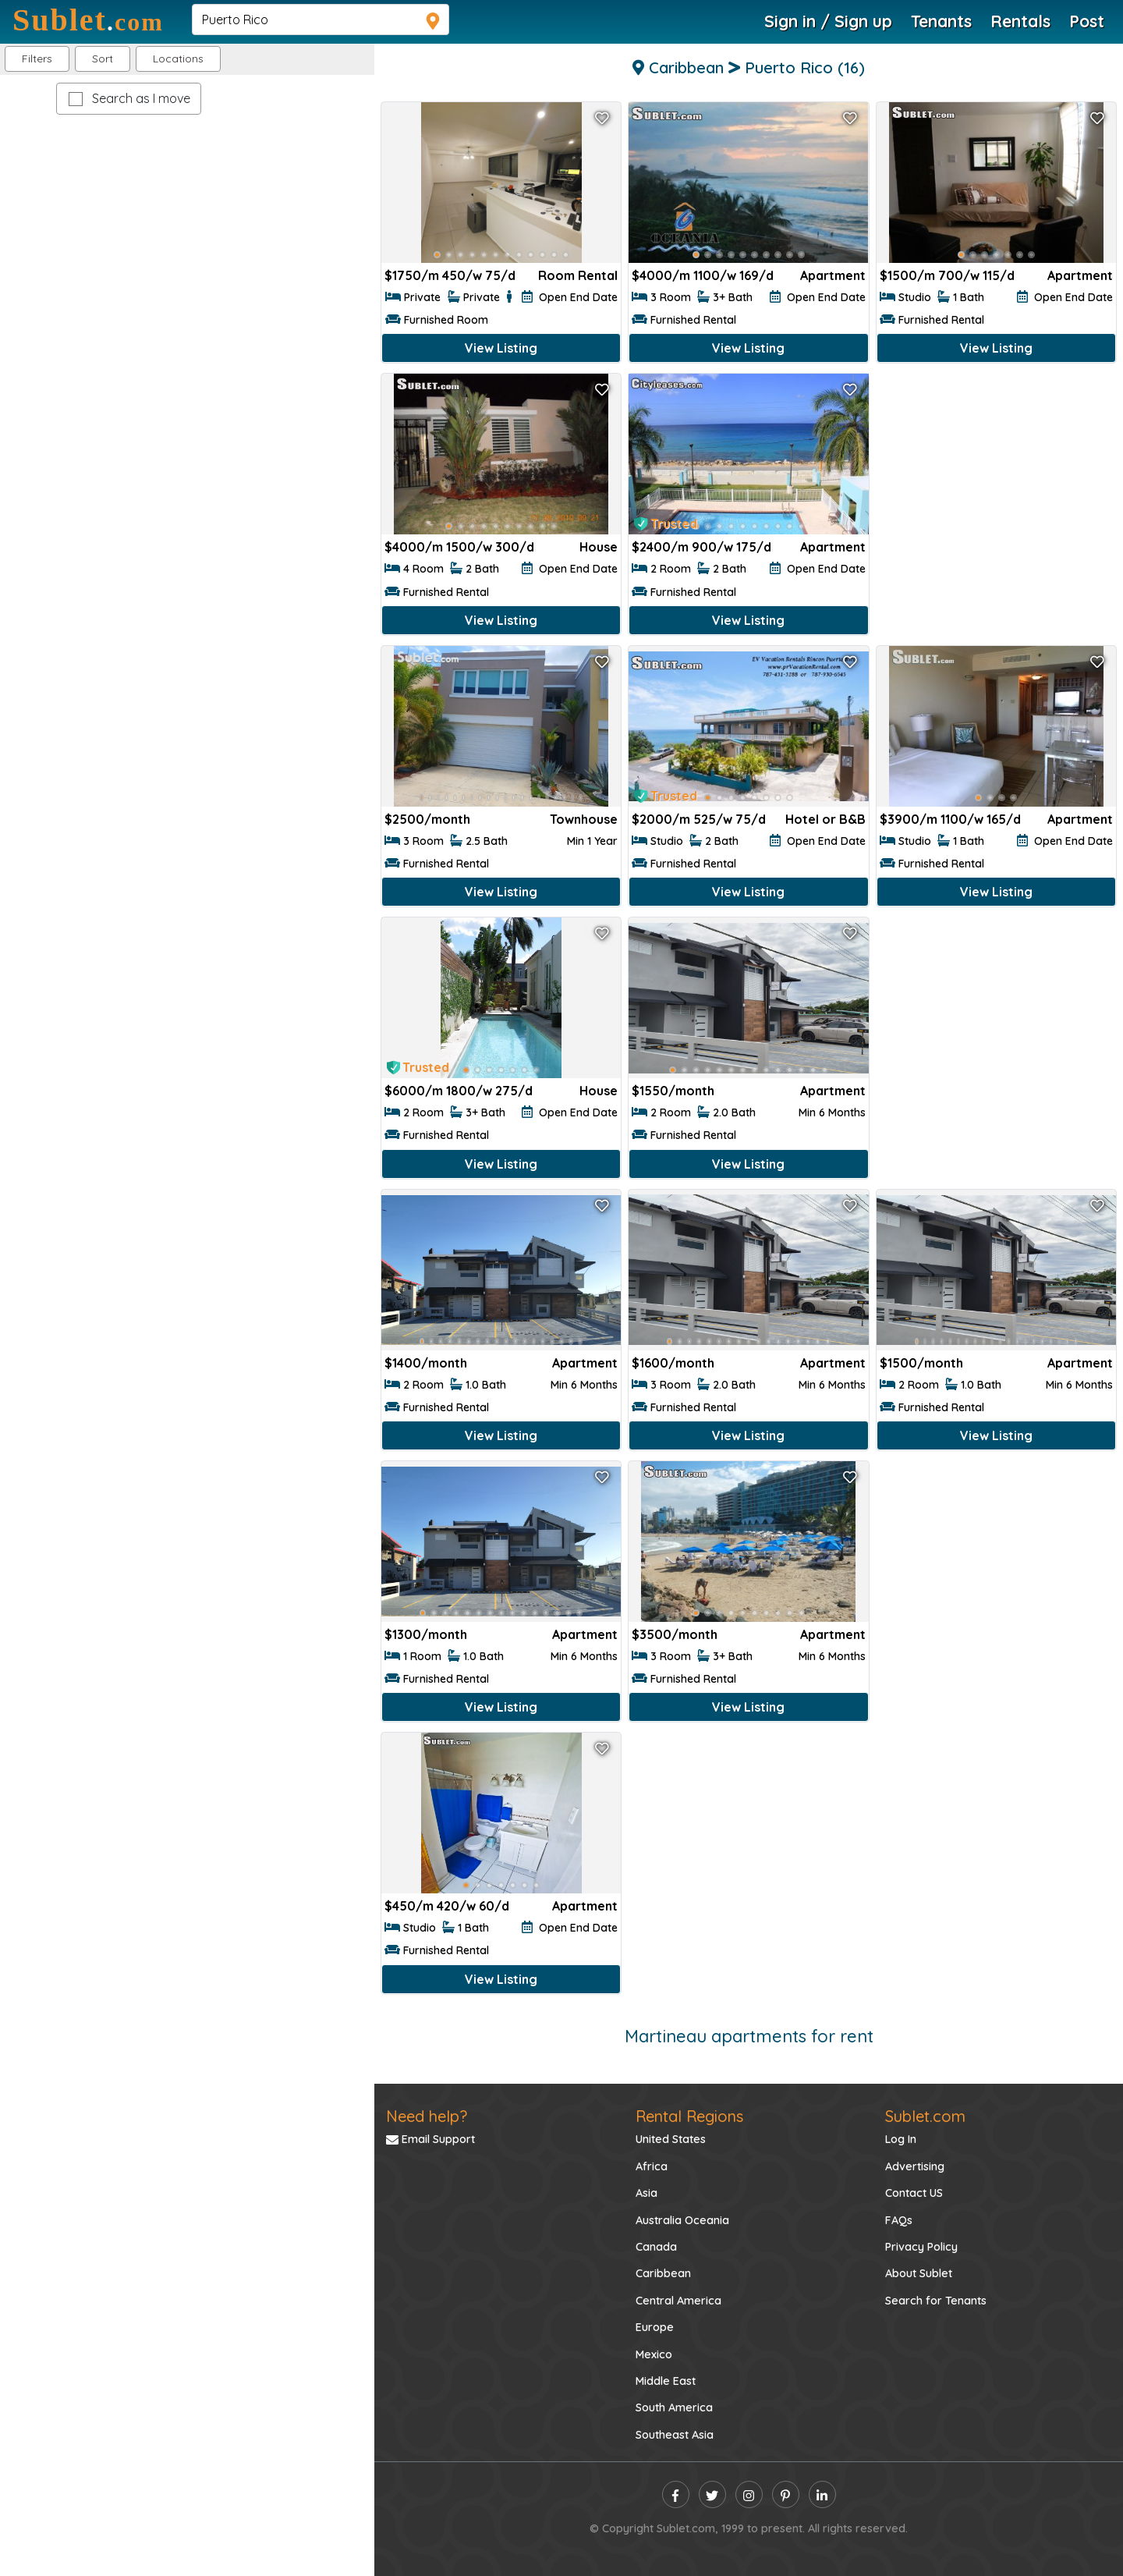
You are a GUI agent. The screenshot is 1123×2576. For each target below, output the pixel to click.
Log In (900, 2139)
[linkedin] (822, 2494)
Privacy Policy (921, 2247)
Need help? (426, 2116)
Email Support (430, 2139)
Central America (678, 2301)
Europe (655, 2327)
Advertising (914, 2166)
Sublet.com (925, 2116)
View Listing (501, 348)
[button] (178, 59)
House (598, 547)
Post (1086, 21)
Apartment (833, 275)
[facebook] (675, 2494)
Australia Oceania (682, 2220)
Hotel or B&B (825, 819)
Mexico (654, 2354)
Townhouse (584, 819)
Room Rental (578, 275)
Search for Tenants (936, 2301)
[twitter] (712, 2494)
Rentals (1020, 21)
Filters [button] (37, 58)
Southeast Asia (675, 2435)
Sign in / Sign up (828, 21)
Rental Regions (689, 2116)
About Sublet (918, 2273)
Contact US (914, 2193)
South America (674, 2407)
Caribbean (663, 2273)
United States (671, 2139)
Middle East (666, 2381)
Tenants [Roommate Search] (941, 21)
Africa (652, 2166)
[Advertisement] (996, 482)
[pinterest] (785, 2494)
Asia (646, 2193)
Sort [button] (102, 58)
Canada (656, 2247)
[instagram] (749, 2494)
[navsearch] (320, 19)
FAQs (898, 2220)
